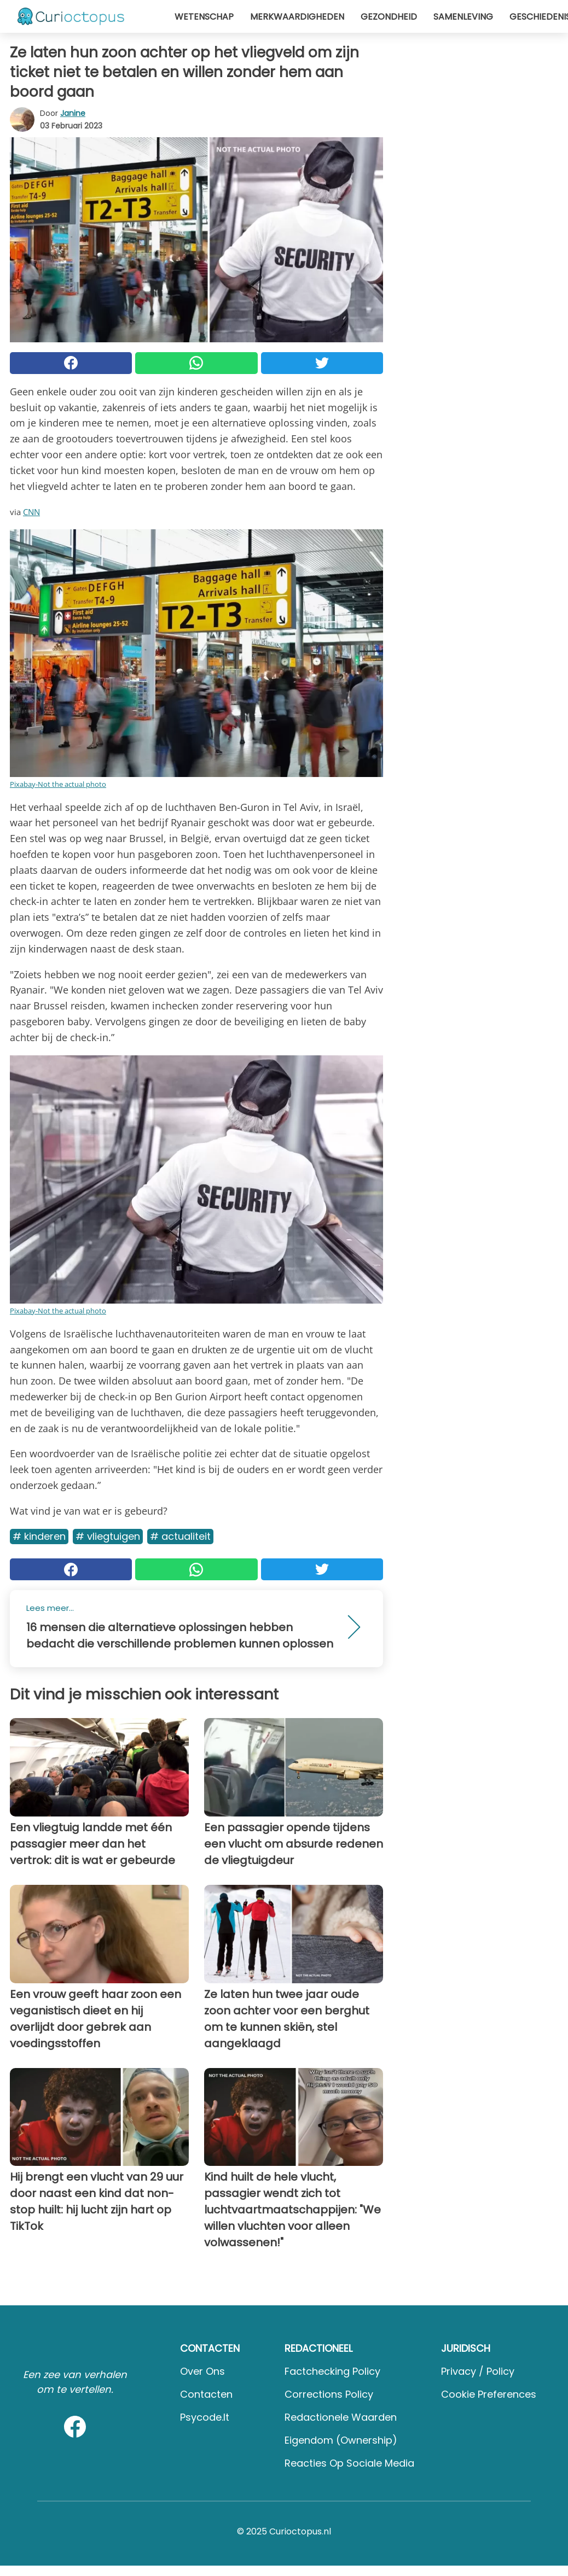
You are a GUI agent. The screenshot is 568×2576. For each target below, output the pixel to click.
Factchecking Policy (332, 2371)
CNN (31, 511)
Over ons (202, 2371)
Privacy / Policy (477, 2371)
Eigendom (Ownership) (341, 2440)
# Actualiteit (180, 1536)
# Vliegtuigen (108, 1536)
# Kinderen (39, 1536)
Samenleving (463, 16)
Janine (72, 113)
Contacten (206, 2394)
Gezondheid (389, 16)
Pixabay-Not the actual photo (58, 784)
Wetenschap (204, 16)
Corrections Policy (329, 2394)
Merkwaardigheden (297, 16)
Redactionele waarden (341, 2417)
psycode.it (204, 2417)
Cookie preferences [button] (488, 2394)
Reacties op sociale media (349, 2463)
